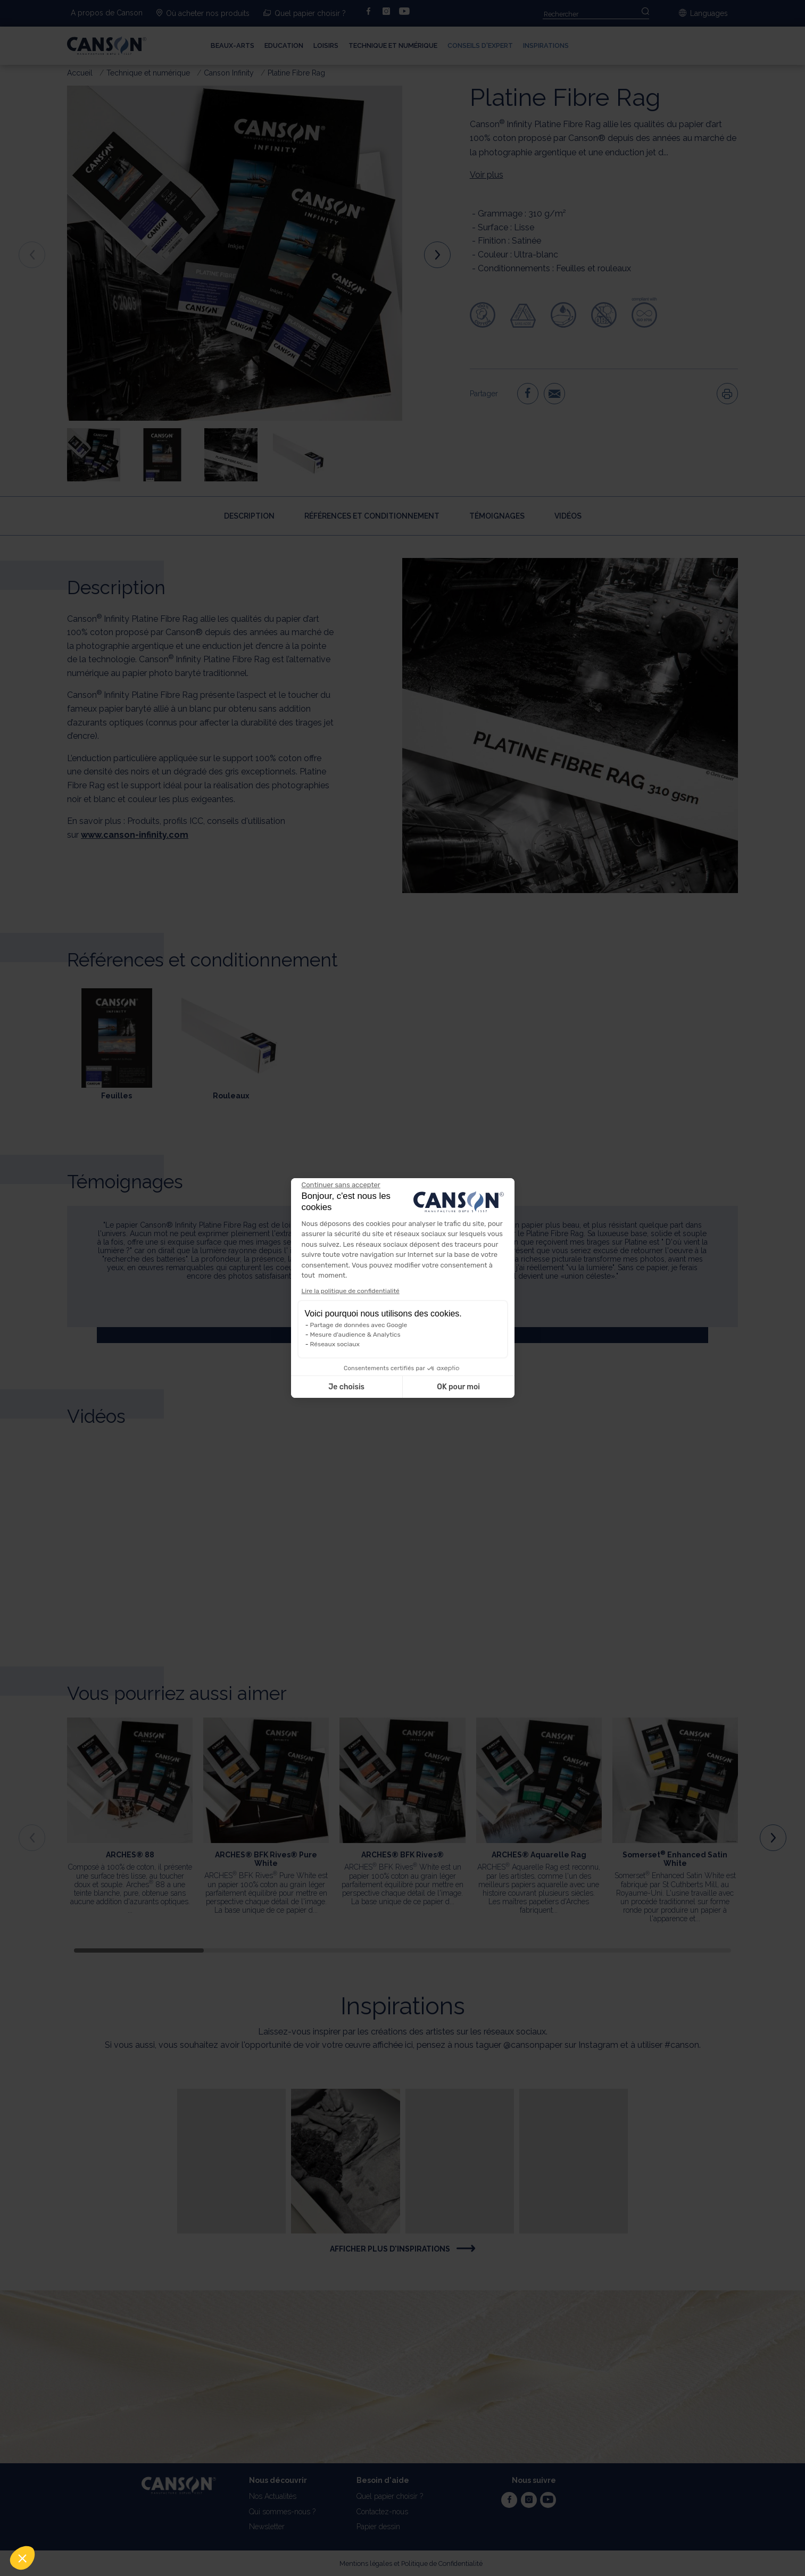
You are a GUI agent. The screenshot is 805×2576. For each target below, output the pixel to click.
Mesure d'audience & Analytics (355, 1334)
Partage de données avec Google (359, 1325)
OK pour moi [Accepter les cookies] (458, 1386)
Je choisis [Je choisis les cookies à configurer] (346, 1386)
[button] (22, 2558)
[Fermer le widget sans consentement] (341, 1185)
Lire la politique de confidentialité (351, 1291)
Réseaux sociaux (335, 1344)
